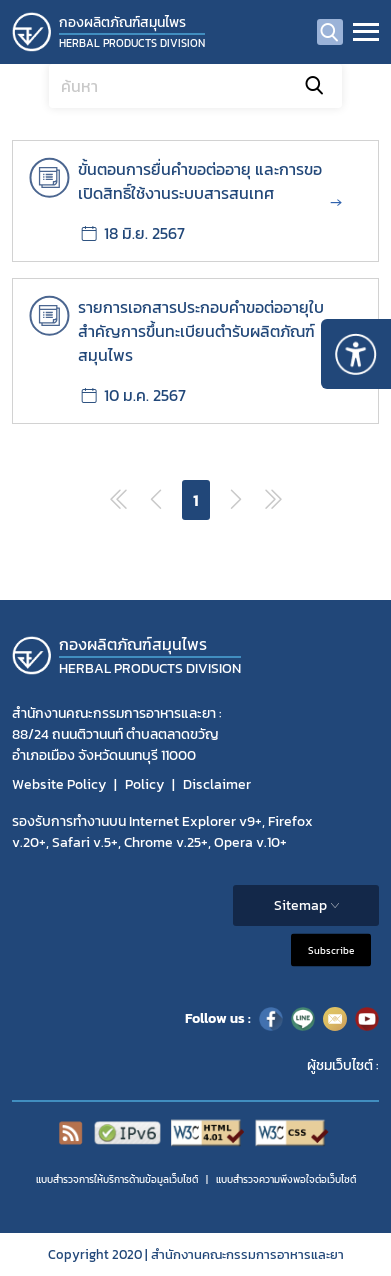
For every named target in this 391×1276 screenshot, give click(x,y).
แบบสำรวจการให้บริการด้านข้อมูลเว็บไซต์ (117, 1179)
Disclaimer (217, 784)
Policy (144, 784)
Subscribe (331, 949)
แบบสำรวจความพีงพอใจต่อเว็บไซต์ (286, 1179)
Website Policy (59, 784)
